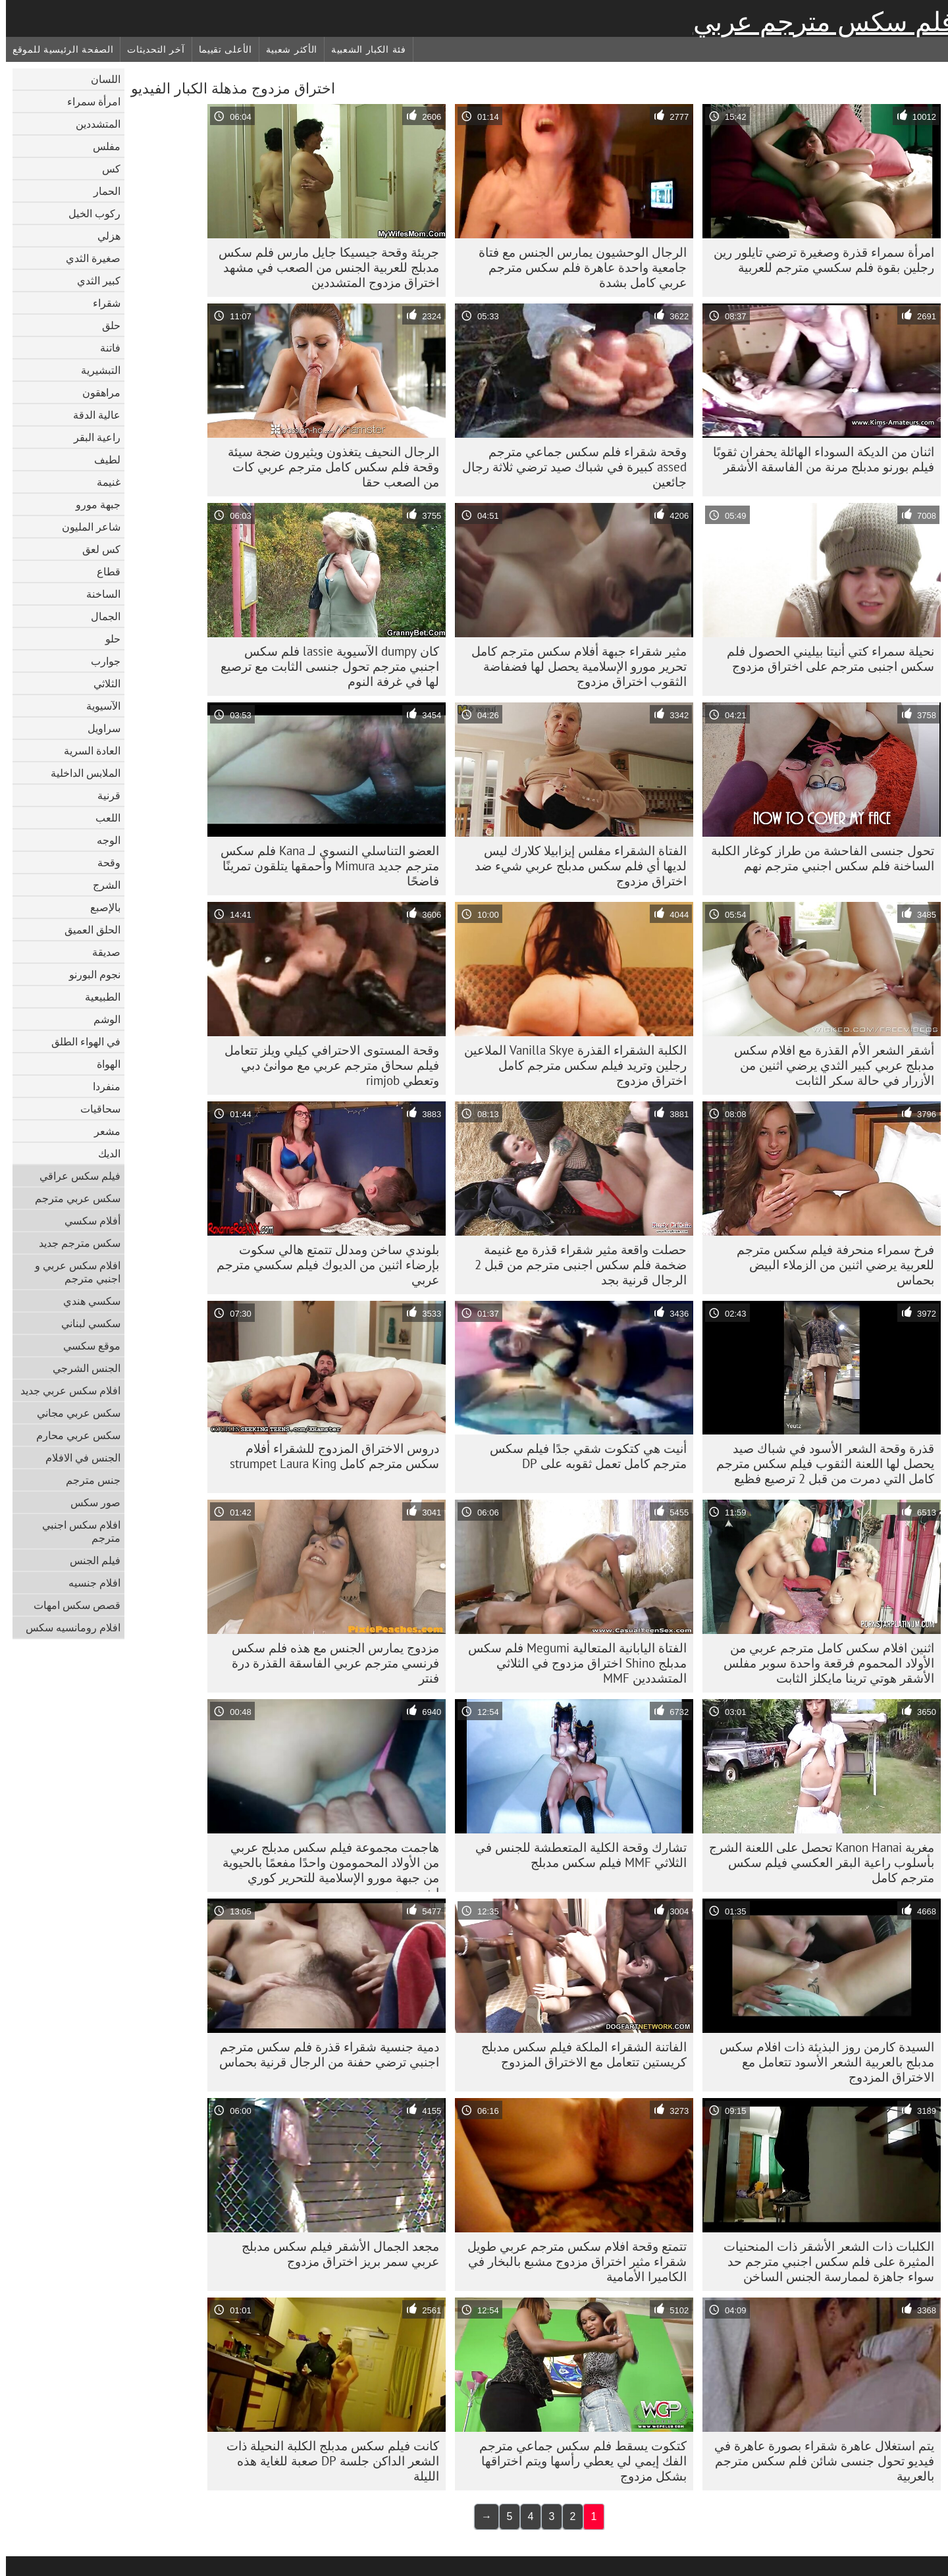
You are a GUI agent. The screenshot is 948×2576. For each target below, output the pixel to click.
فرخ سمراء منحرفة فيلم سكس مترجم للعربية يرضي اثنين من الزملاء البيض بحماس (829, 1265)
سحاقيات (94, 1108)
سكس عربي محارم (72, 1435)
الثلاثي (101, 683)
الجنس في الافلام (77, 1457)
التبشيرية (95, 370)
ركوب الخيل (89, 213)
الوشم (101, 1019)
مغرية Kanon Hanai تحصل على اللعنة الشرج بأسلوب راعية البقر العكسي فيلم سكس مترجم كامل (815, 1862)
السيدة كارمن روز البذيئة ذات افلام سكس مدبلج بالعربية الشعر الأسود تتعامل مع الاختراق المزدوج (821, 2062)
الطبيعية (97, 996)
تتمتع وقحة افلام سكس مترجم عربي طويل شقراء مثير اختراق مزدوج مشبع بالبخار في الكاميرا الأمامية (571, 2261)
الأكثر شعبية (285, 49)
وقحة (103, 862)
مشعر (101, 1131)
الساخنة (97, 593)
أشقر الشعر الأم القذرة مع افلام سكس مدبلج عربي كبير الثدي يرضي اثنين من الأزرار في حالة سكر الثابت (828, 1065)
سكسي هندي (86, 1300)
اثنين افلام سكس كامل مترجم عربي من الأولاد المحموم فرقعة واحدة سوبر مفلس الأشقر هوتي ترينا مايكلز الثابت (823, 1663)
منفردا (101, 1086)
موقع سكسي (86, 1345)
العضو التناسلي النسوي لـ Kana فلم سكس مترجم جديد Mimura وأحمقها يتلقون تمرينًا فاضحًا (324, 866)
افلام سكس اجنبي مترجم (75, 1531)
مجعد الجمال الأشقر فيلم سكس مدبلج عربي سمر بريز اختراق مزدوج (334, 2253)
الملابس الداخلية (80, 772)
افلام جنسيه (89, 1582)
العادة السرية (86, 750)
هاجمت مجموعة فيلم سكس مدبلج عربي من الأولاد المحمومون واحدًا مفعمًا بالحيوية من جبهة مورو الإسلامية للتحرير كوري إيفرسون (325, 1865)
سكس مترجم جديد (74, 1242)
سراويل (98, 728)
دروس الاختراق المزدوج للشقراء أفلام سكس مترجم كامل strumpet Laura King (328, 1455)
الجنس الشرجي (81, 1368)
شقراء (101, 302)
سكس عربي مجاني (73, 1412)
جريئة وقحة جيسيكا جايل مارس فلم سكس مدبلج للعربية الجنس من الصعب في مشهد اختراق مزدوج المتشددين (323, 267)
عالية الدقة (91, 414)
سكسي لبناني (85, 1323)
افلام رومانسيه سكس (67, 1627)
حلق (105, 325)
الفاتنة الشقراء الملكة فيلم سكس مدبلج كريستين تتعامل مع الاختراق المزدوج (578, 2054)
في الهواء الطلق (80, 1041)
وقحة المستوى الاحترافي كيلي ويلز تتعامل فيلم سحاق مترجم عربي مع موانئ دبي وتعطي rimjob (326, 1065)
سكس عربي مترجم (72, 1198)
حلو (107, 638)
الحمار (101, 190)
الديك (103, 1153)
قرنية (103, 795)
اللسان (100, 79)
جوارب (100, 661)
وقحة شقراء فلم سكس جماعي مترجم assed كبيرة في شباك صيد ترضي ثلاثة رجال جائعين (568, 467)
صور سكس (90, 1502)
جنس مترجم (87, 1479)
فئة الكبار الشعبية (362, 49)
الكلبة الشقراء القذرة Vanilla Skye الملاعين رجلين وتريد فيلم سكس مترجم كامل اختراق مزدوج (569, 1065)
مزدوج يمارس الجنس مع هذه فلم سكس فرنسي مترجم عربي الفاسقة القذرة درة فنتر (329, 1663)
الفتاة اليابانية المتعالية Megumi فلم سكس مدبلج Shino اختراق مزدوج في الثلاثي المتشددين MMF (571, 1663)
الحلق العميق (87, 929)
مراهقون (95, 392)
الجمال (100, 616)
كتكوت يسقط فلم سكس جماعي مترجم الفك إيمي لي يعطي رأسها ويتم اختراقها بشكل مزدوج (577, 2461)
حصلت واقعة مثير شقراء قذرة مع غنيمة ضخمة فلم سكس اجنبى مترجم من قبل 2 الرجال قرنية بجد (575, 1265)
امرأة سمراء (88, 101)
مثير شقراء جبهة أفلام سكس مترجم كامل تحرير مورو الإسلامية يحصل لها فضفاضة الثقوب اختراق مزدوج (573, 666)
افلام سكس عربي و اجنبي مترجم (72, 1272)
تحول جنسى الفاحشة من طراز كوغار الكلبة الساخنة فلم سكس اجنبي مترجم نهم (816, 858)
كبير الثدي (93, 280)
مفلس (101, 146)
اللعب (102, 817)
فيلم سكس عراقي (74, 1175)
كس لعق (95, 549)
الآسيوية (97, 705)
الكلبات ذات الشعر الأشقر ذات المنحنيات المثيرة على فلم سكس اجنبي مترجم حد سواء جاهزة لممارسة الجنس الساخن (823, 2261)
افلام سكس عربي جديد (64, 1390)
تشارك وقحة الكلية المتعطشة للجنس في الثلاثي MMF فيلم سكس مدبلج (575, 1854)
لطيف (101, 459)
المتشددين (92, 123)
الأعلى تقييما (219, 49)
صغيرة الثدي (87, 258)
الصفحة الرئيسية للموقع (57, 49)
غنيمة (103, 481)
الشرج (101, 884)
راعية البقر (91, 437)
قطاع (103, 571)
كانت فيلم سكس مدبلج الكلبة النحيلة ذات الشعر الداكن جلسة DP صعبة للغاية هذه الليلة (327, 2461)
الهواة (103, 1063)
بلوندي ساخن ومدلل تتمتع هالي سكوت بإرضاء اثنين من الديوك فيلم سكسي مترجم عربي (322, 1265)
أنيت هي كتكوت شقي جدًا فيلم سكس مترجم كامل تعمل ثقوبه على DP (582, 1455)
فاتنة (104, 347)
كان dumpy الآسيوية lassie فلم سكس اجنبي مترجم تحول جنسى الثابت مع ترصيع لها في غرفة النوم (324, 666)
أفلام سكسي (87, 1220)
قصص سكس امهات (71, 1605)
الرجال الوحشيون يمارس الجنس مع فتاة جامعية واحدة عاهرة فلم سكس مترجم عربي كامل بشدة (577, 267)
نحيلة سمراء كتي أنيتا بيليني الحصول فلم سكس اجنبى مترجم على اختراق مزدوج (824, 658)
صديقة (100, 952)
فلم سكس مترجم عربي (817, 21)
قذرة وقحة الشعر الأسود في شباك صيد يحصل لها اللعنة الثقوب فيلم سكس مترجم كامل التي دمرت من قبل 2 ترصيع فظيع (819, 1463)
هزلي (103, 235)
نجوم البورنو (89, 974)
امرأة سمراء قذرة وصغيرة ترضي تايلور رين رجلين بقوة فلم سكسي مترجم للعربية (818, 259)
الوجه (103, 840)
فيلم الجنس (89, 1560)
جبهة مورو (92, 504)
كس (105, 168)
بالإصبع (99, 907)
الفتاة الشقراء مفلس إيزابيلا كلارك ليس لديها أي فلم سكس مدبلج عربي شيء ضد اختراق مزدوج (575, 866)
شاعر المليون (85, 526)
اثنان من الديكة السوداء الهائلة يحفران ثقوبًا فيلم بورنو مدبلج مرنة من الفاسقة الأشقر (817, 459)
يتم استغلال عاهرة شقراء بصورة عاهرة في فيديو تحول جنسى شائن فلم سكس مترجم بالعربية (818, 2461)
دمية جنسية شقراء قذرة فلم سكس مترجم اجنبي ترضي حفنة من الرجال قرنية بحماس (323, 2054)
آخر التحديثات (149, 49)
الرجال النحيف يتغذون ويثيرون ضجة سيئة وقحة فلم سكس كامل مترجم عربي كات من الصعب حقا (327, 467)
